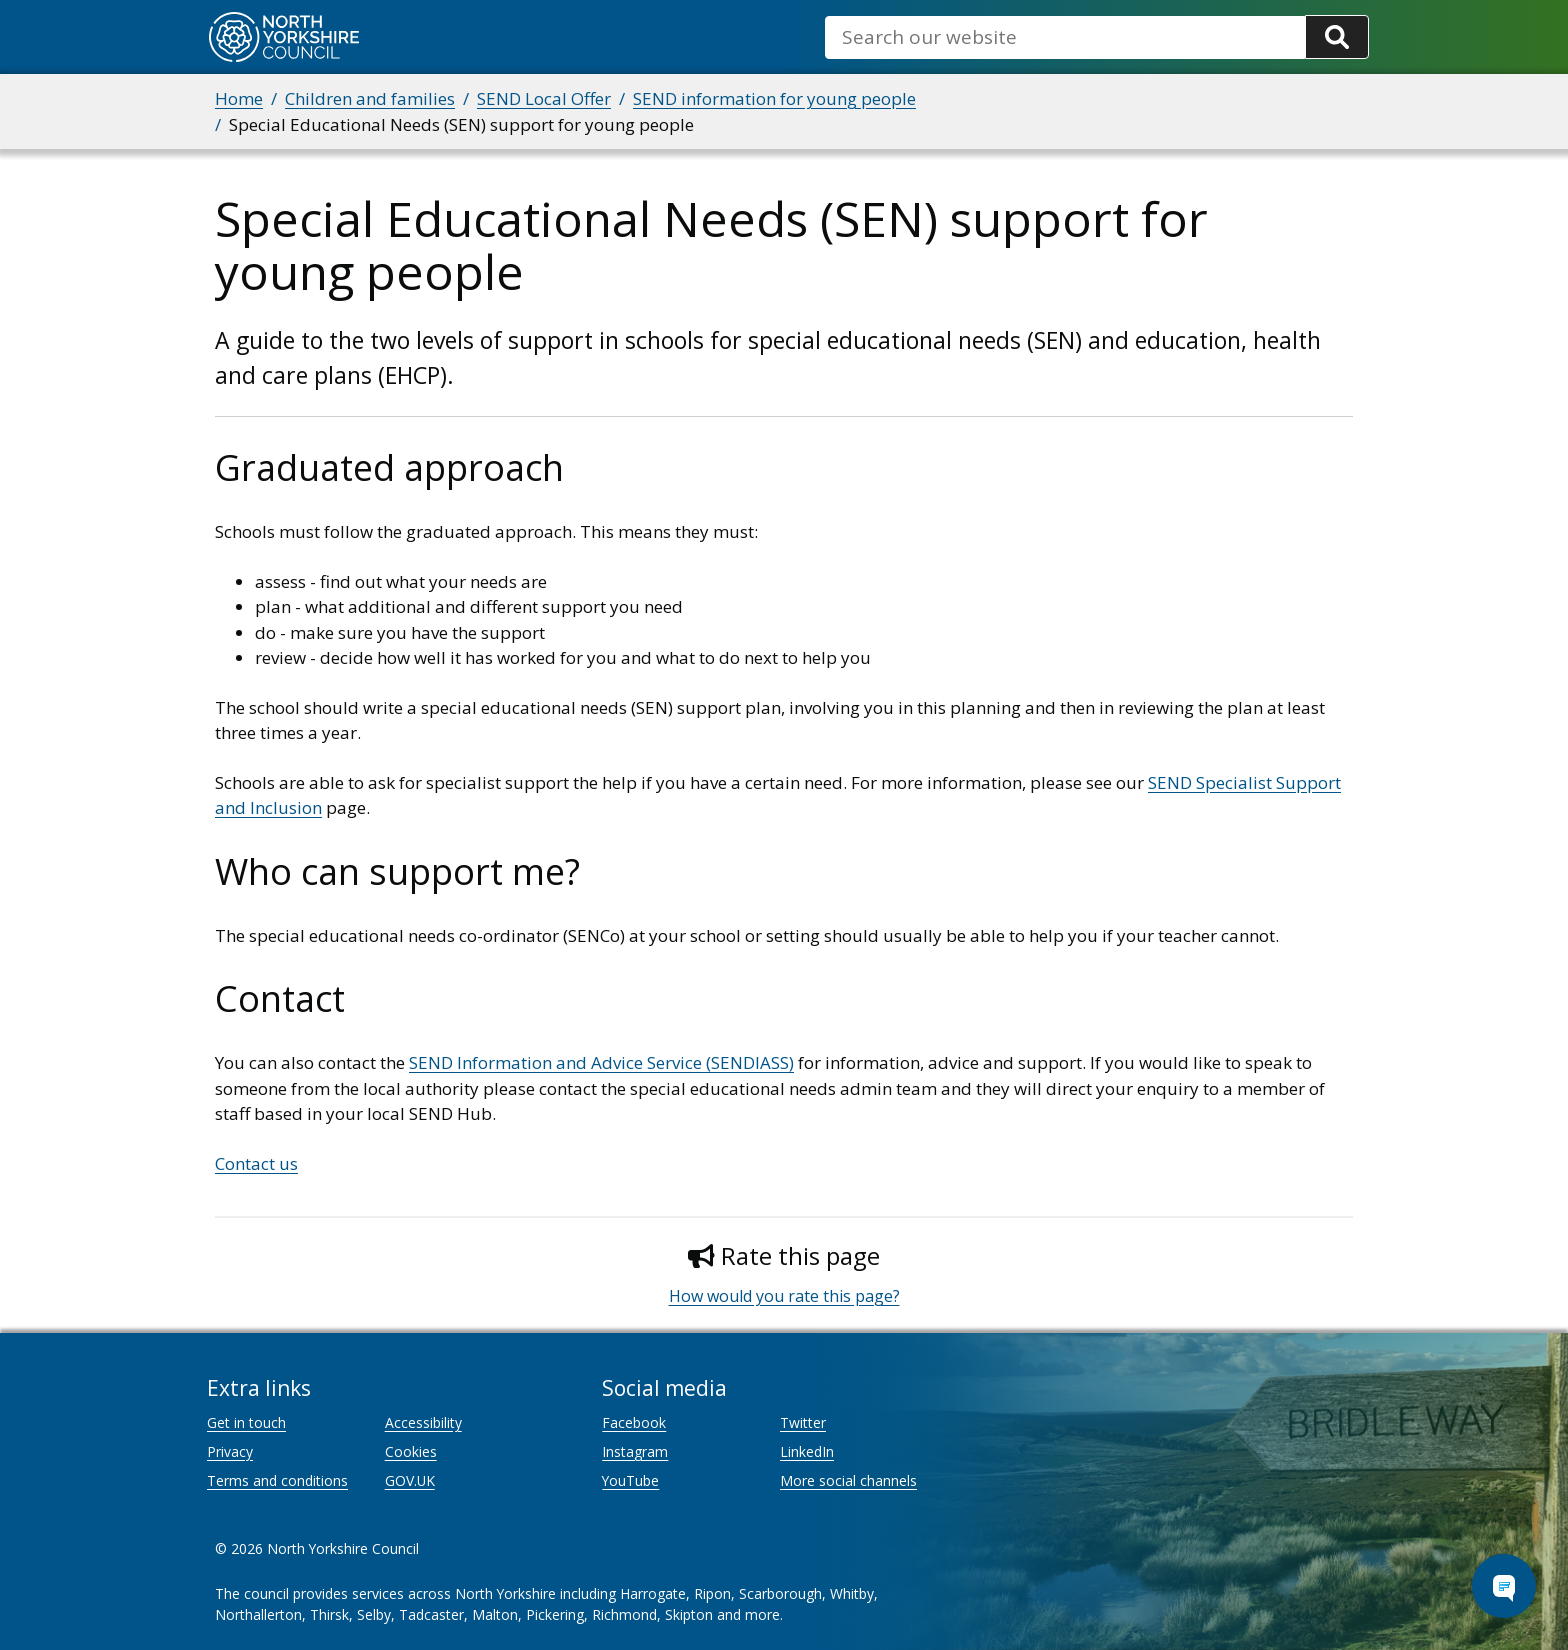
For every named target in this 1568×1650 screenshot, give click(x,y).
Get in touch (246, 1422)
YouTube (630, 1480)
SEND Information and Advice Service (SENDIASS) (601, 1062)
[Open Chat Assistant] (1504, 1586)
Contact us (256, 1163)
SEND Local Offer (544, 98)
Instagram (635, 1451)
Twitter (803, 1422)
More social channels (848, 1480)
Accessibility (423, 1422)
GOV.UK (410, 1480)
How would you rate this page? (784, 1296)
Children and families (370, 98)
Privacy (230, 1451)
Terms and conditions (277, 1480)
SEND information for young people (774, 98)
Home (239, 98)
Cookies (411, 1451)
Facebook (634, 1422)
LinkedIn (807, 1451)
